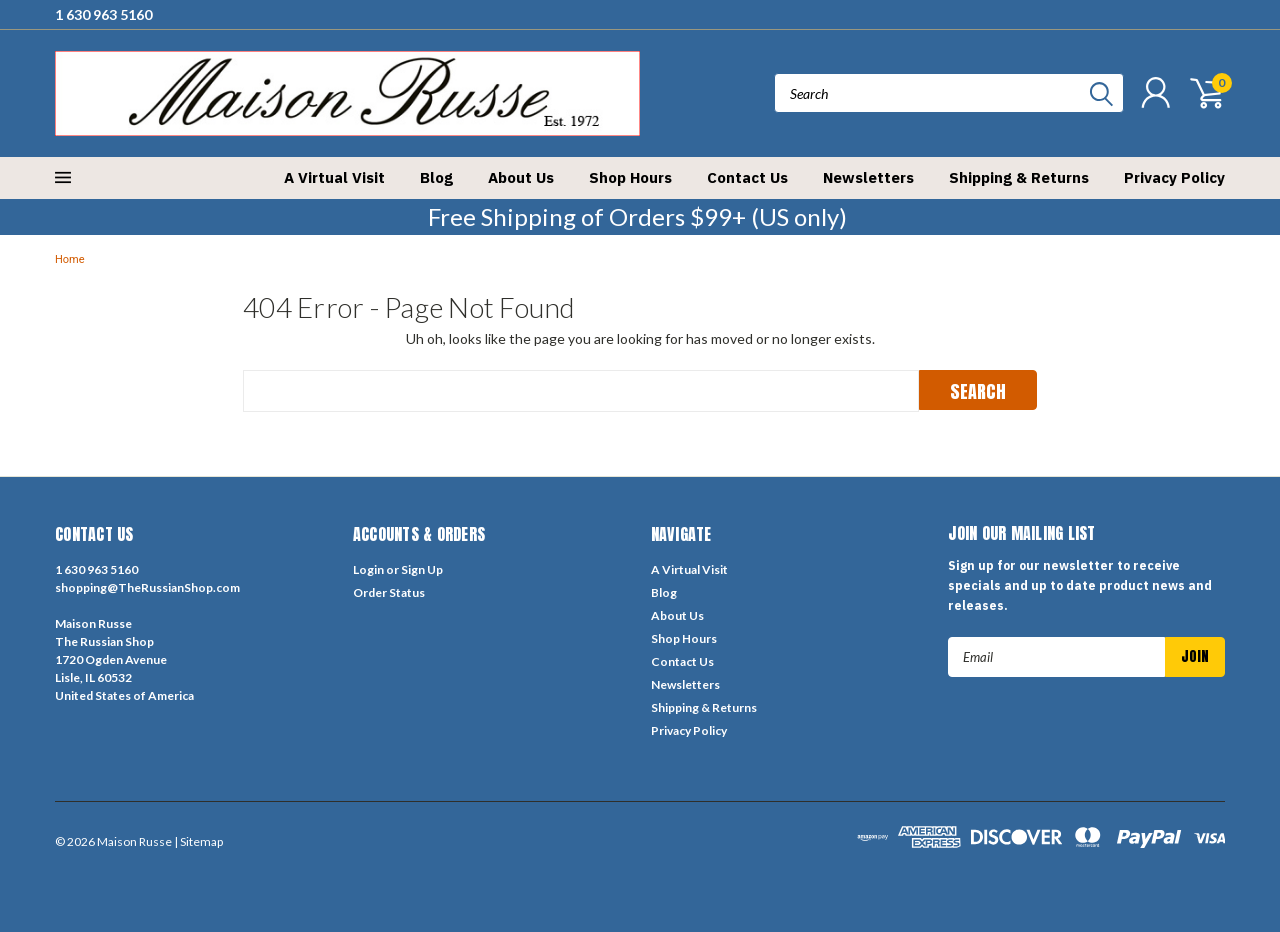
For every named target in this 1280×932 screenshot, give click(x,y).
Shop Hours (630, 177)
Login (368, 569)
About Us (521, 177)
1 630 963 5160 (103, 14)
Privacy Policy (1174, 177)
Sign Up (422, 569)
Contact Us (747, 177)
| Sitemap (198, 841)
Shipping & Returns (1019, 177)
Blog (436, 177)
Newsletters (868, 177)
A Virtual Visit (334, 177)
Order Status (389, 592)
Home (70, 259)
